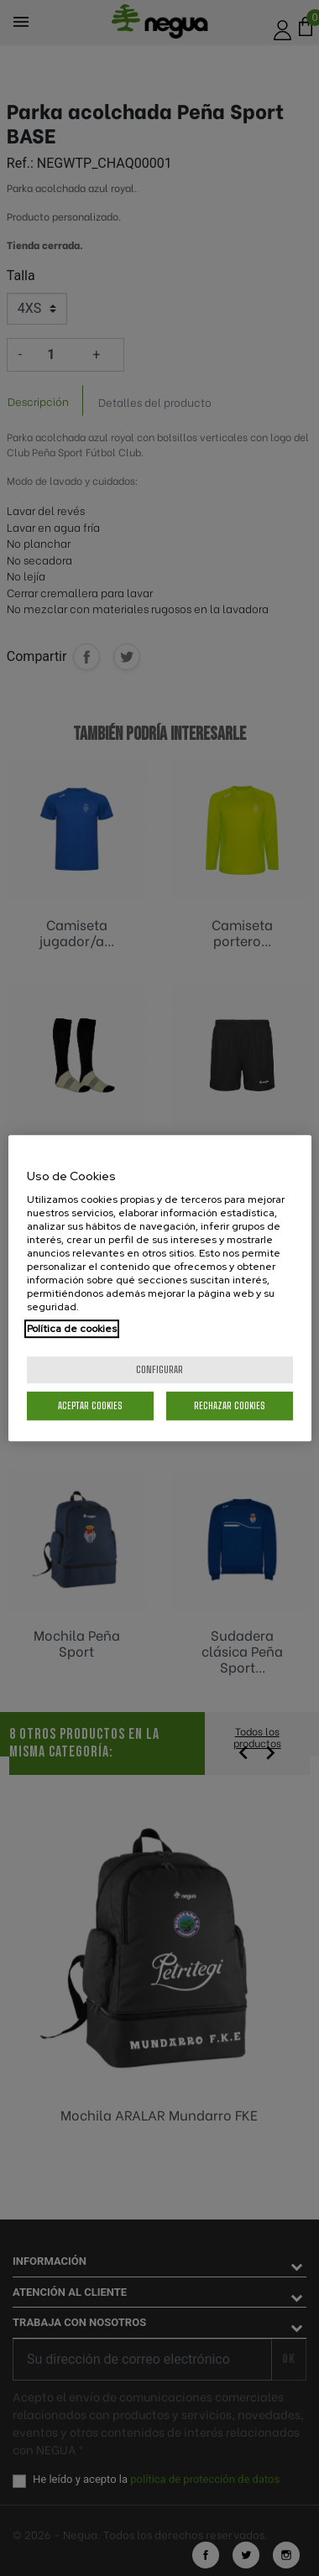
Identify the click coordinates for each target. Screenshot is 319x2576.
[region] (159, 1288)
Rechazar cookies (229, 1405)
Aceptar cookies (90, 1405)
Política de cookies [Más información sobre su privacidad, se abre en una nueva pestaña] (72, 1328)
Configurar (159, 1369)
